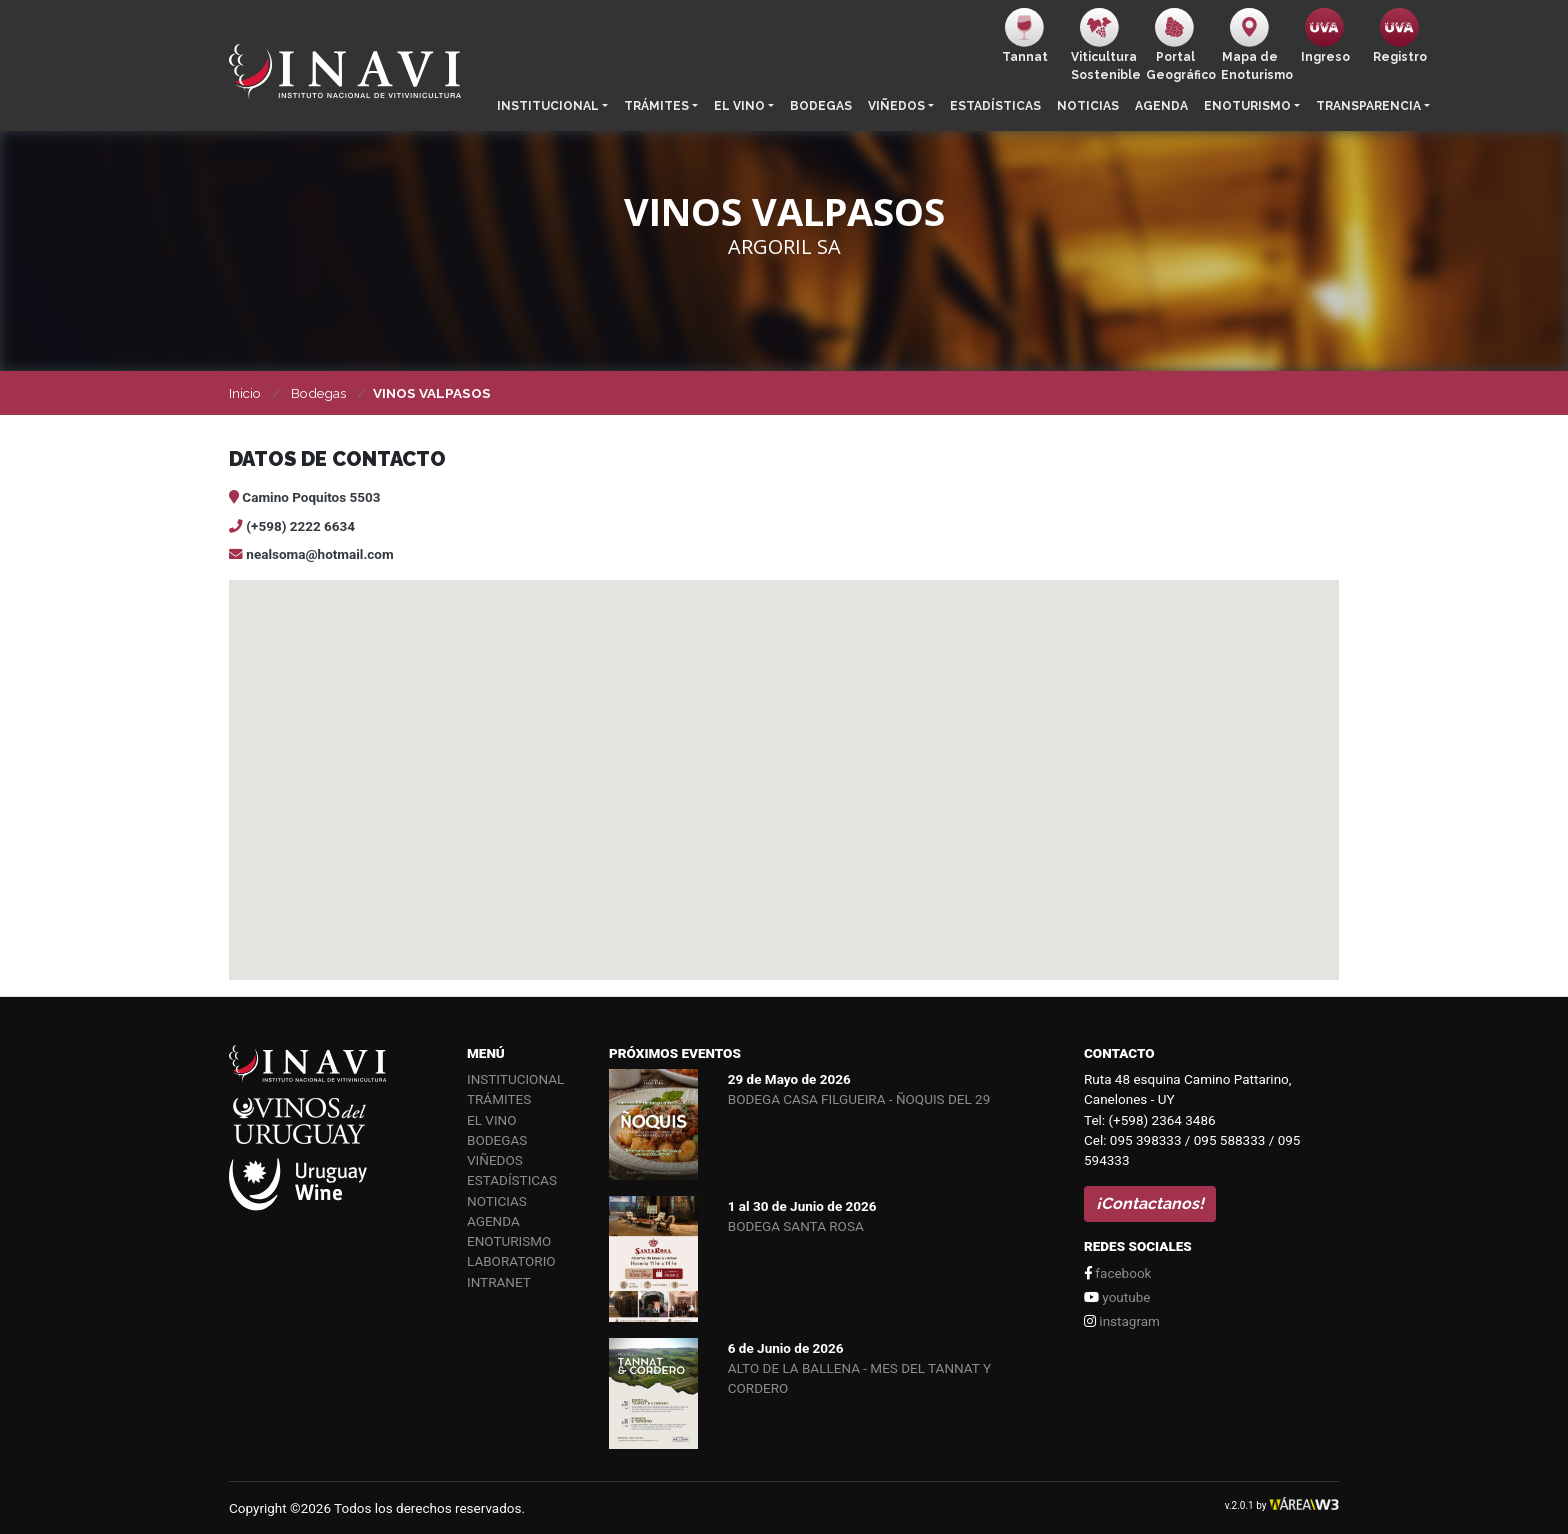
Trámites (656, 106)
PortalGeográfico (1179, 45)
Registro (1400, 36)
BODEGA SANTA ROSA (796, 1226)
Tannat (1025, 36)
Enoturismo (1247, 106)
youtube (1117, 1297)
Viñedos (896, 106)
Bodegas (821, 106)
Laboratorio (511, 1261)
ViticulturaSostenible (1104, 45)
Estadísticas (995, 106)
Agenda (1161, 106)
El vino (739, 106)
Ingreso (1325, 36)
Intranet (499, 1282)
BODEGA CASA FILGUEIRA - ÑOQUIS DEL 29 (859, 1099)
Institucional (548, 106)
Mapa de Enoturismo (1254, 45)
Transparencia (1368, 106)
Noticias (1088, 106)
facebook (1117, 1273)
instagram (1122, 1321)
